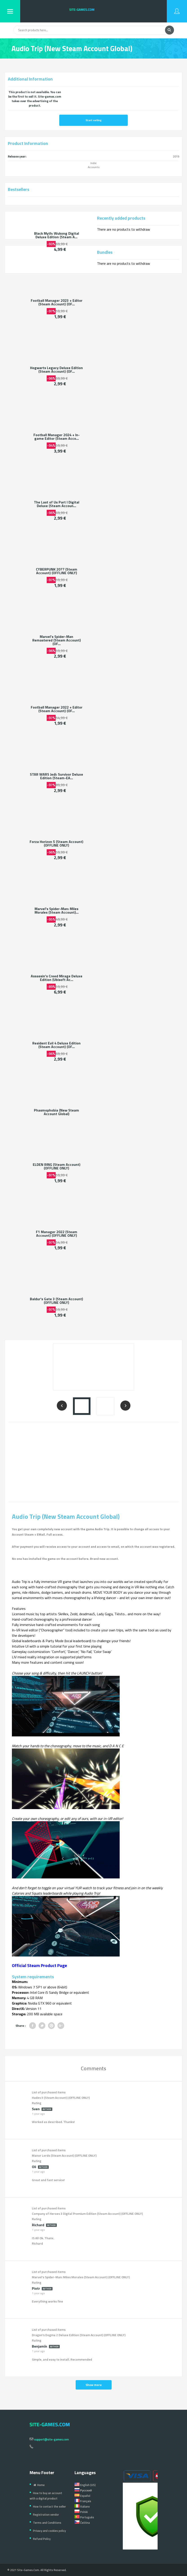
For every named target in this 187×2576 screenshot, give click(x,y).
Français (83, 2501)
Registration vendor (46, 2514)
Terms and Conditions (47, 2522)
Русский (83, 2490)
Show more (94, 2384)
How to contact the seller (49, 2506)
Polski (81, 2512)
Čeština (82, 2522)
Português (84, 2517)
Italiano (82, 2506)
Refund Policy (42, 2539)
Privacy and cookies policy (49, 2530)
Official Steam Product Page (39, 1965)
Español (82, 2495)
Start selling (93, 120)
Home (39, 2485)
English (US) (85, 2485)
